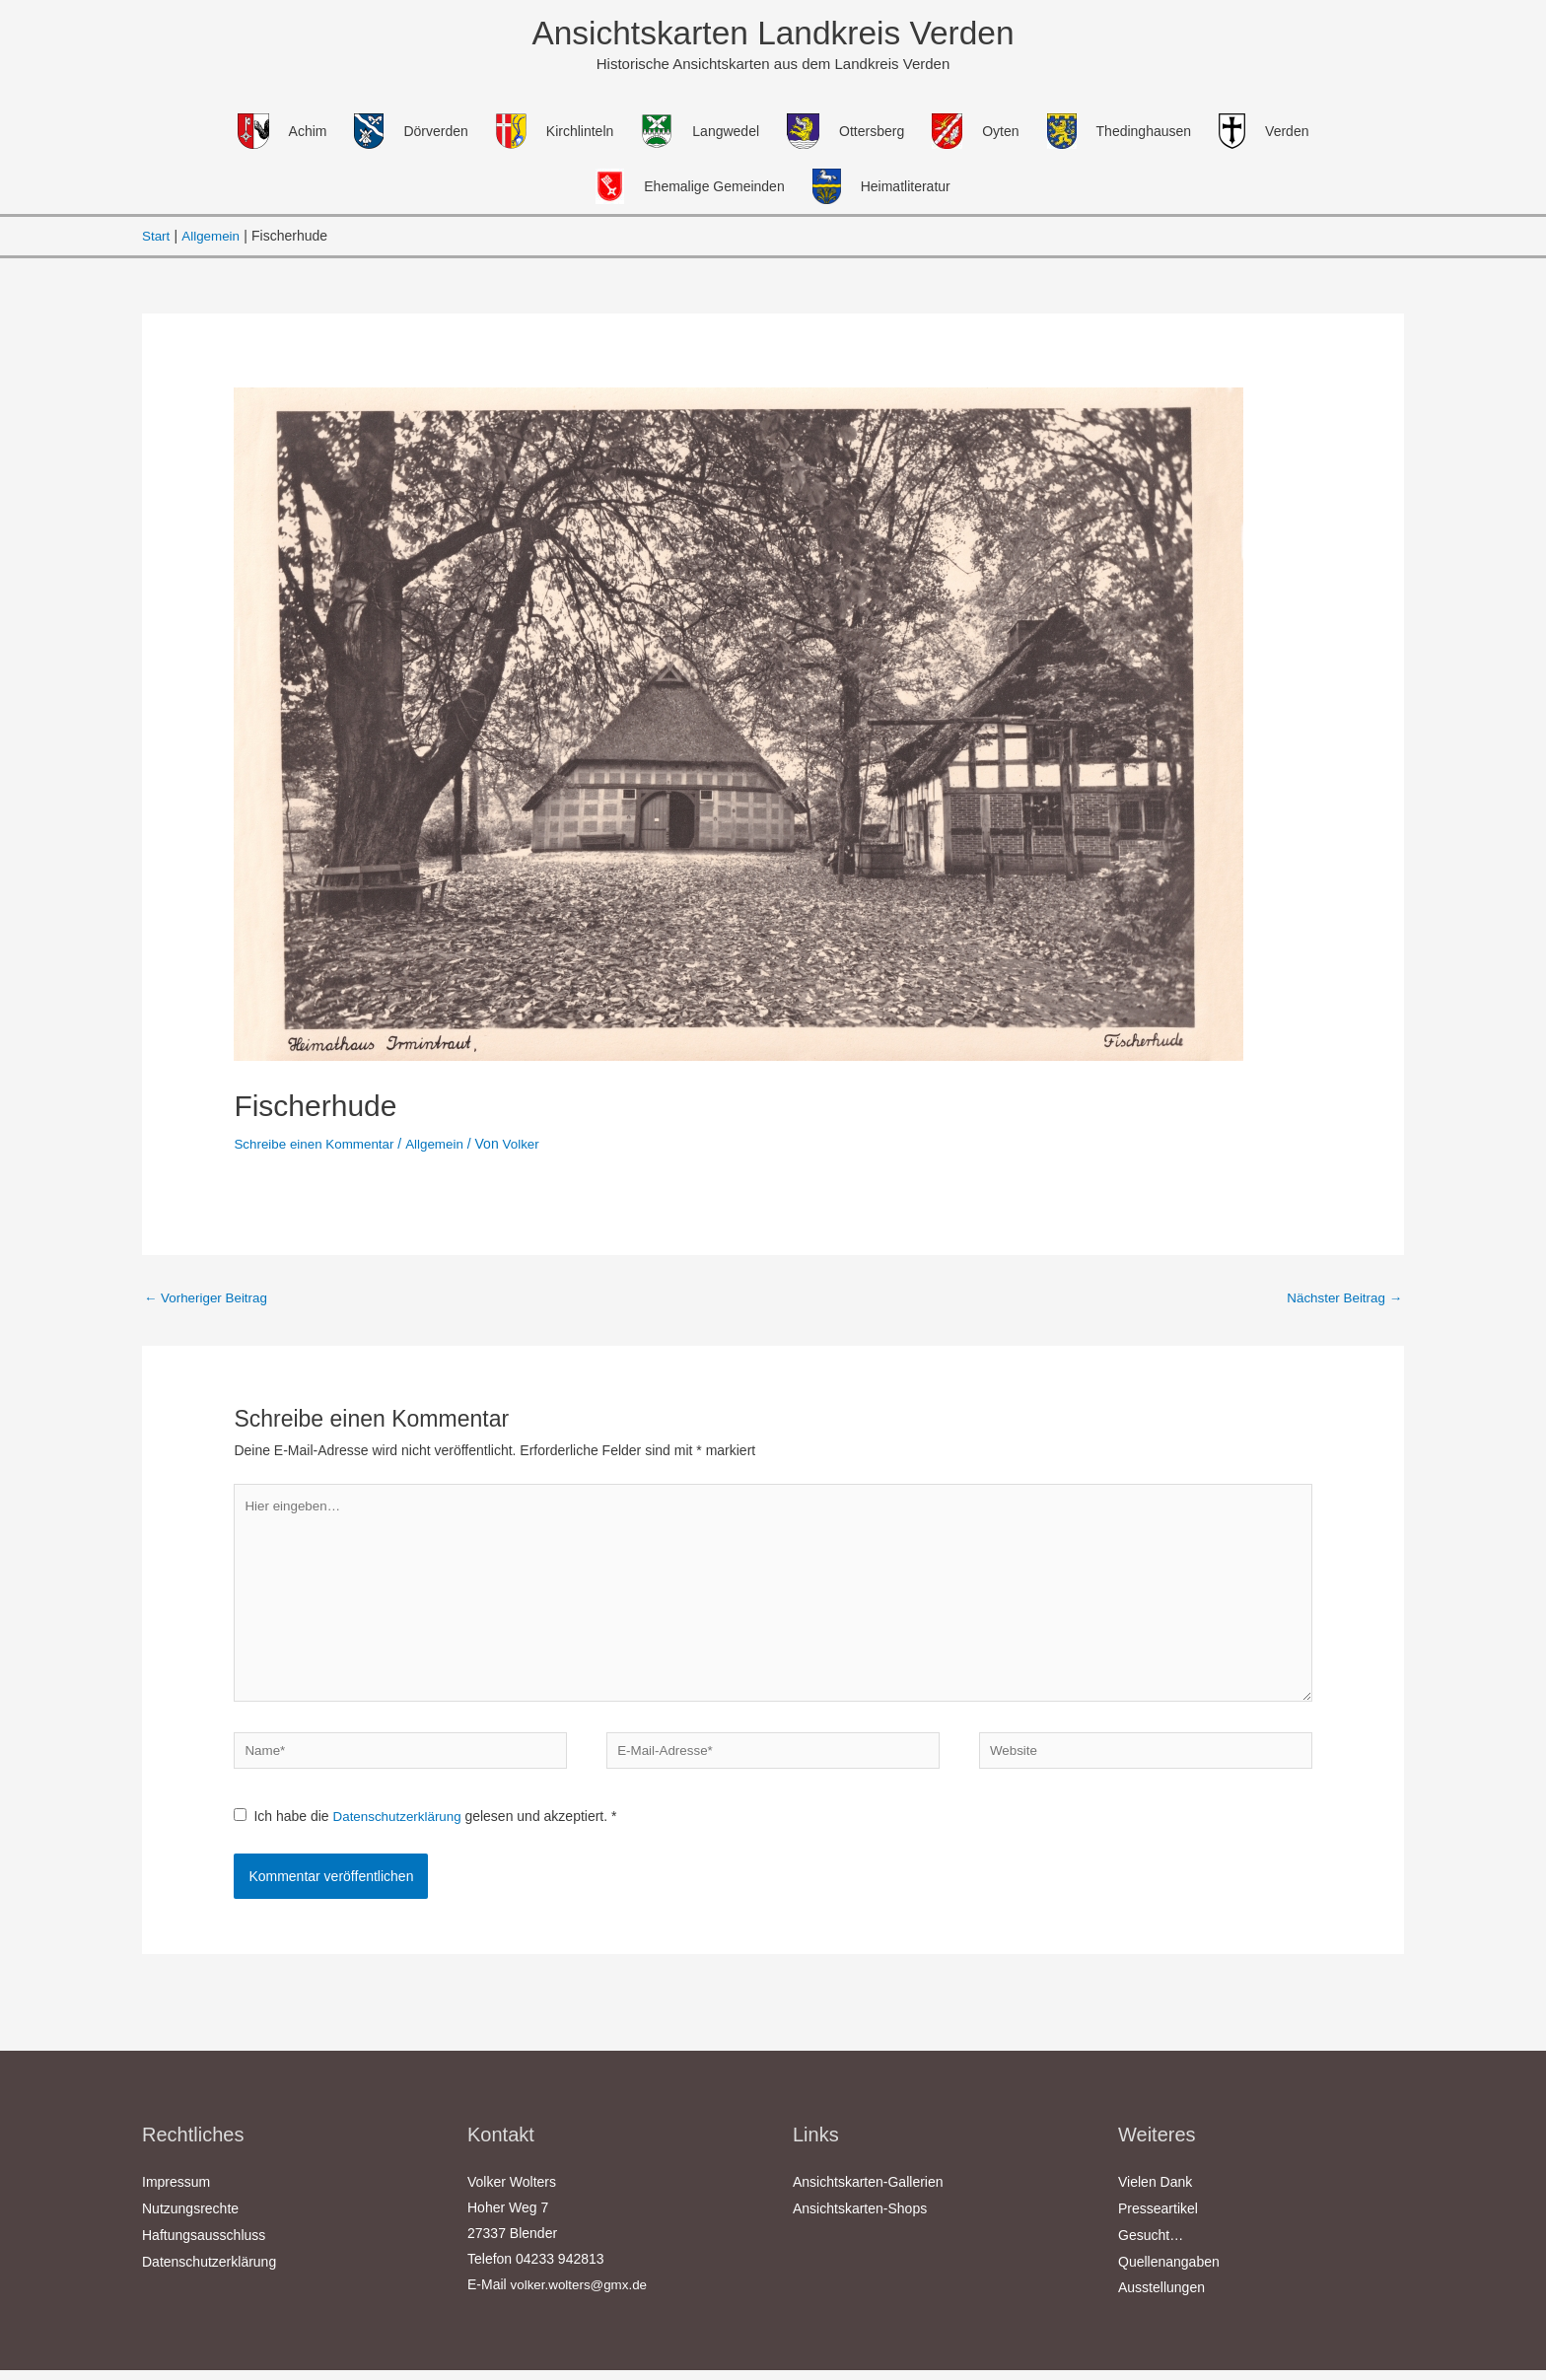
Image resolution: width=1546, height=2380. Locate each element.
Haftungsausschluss (203, 2247)
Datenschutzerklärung (402, 1831)
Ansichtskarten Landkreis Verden (773, 34)
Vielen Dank (1155, 2196)
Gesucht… (1150, 2247)
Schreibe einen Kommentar (317, 1146)
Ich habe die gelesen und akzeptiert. (428, 1831)
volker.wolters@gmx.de (582, 2298)
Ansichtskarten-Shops (860, 2221)
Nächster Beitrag (1342, 1300)
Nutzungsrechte (190, 2221)
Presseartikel (1158, 2221)
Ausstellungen (1161, 2298)
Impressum (176, 2196)
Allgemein (442, 1146)
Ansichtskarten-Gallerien (868, 2196)
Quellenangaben (1169, 2272)
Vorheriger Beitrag (208, 1300)
